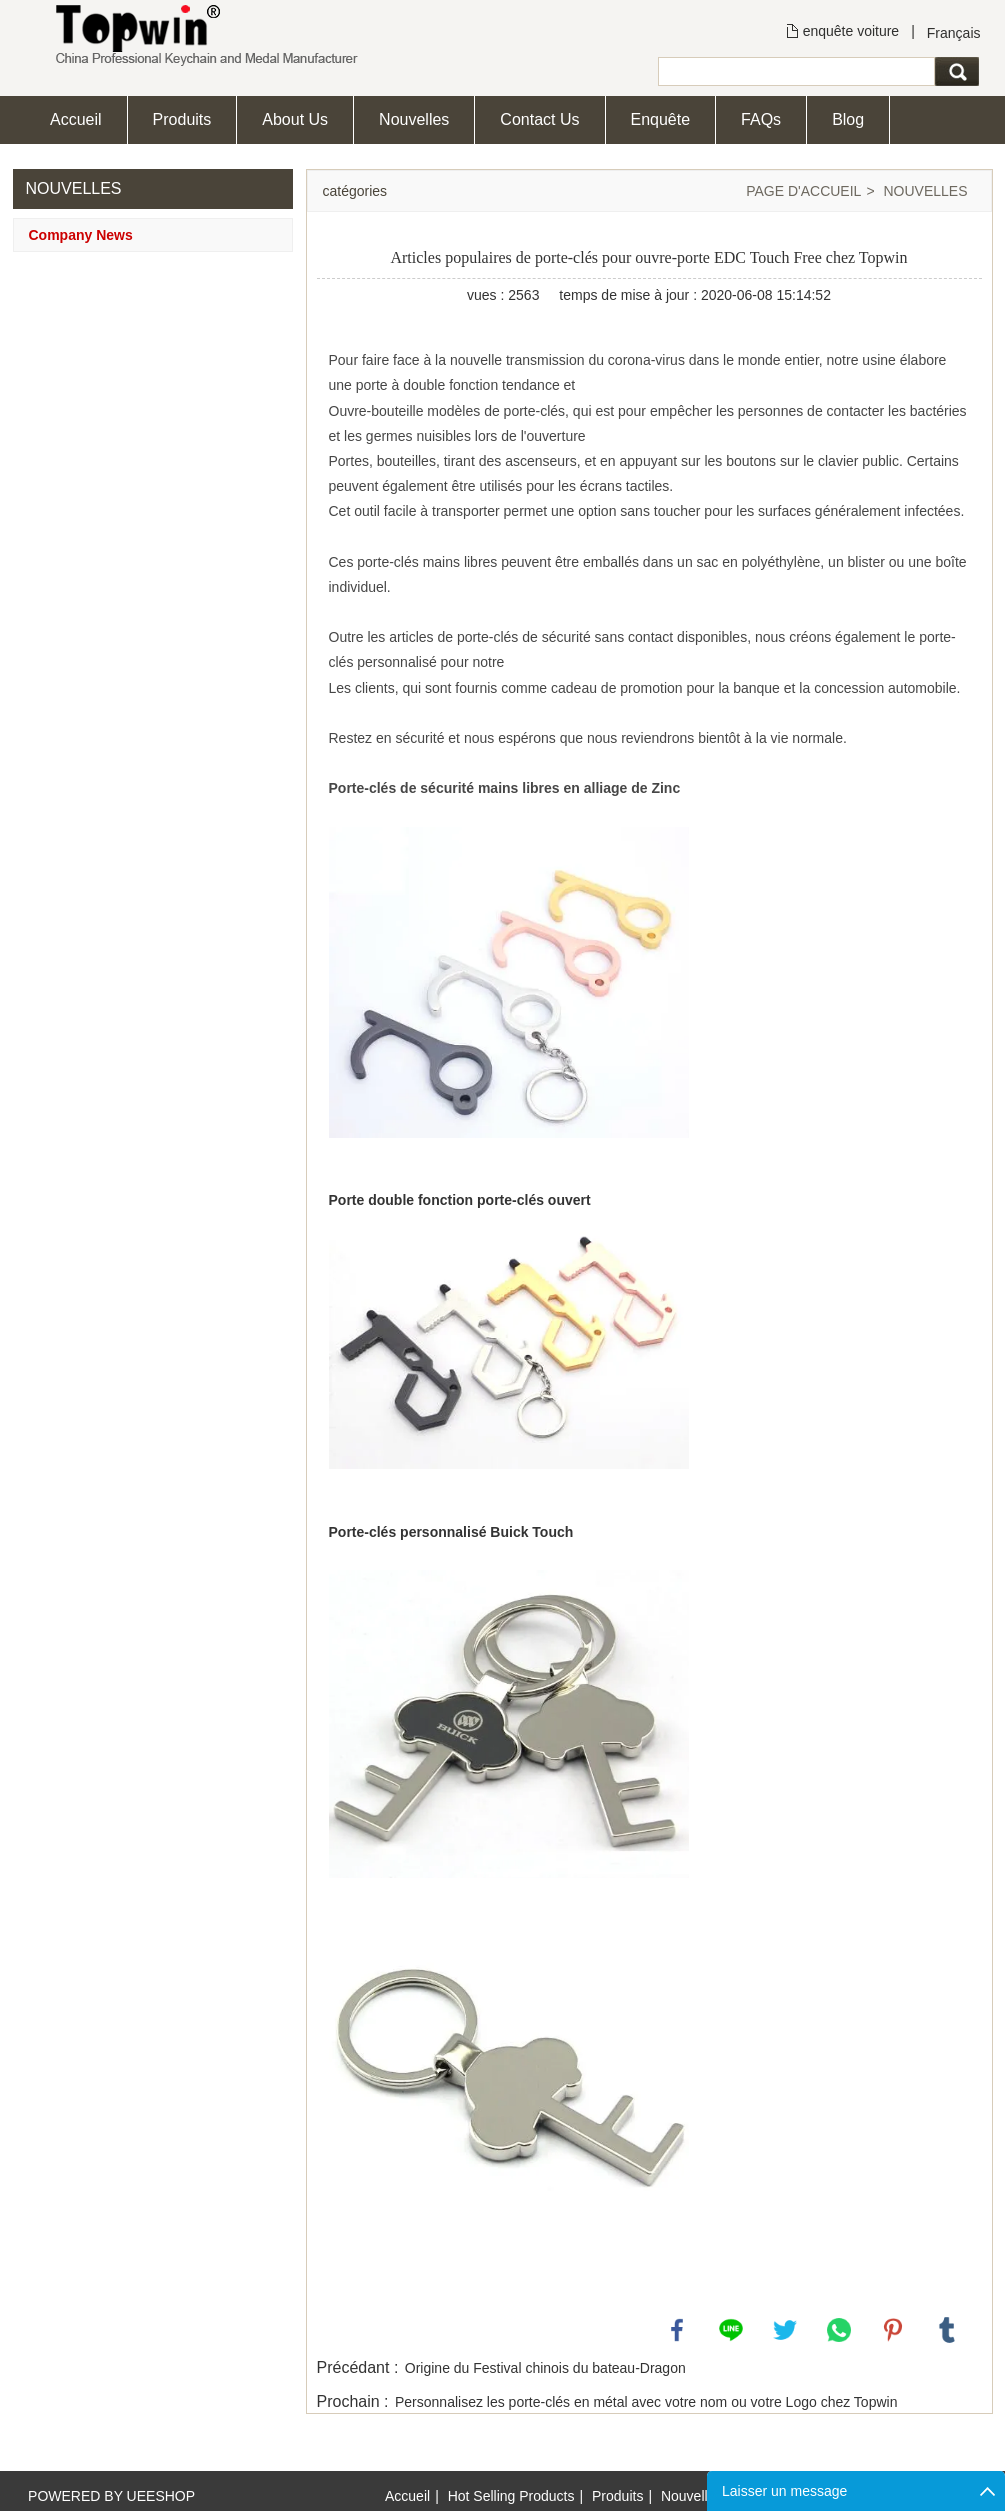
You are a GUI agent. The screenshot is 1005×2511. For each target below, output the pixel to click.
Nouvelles (414, 119)
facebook (677, 2330)
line (731, 2330)
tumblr (947, 2330)
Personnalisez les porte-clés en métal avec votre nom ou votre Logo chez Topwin (646, 2402)
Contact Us (539, 119)
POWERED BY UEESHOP (111, 2496)
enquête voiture (851, 31)
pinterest (893, 2330)
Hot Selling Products (511, 2496)
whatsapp (839, 2330)
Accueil (76, 119)
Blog (848, 119)
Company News (81, 235)
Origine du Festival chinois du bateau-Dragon (545, 2368)
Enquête (661, 119)
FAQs (761, 119)
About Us (295, 119)
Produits (182, 119)
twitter (785, 2330)
